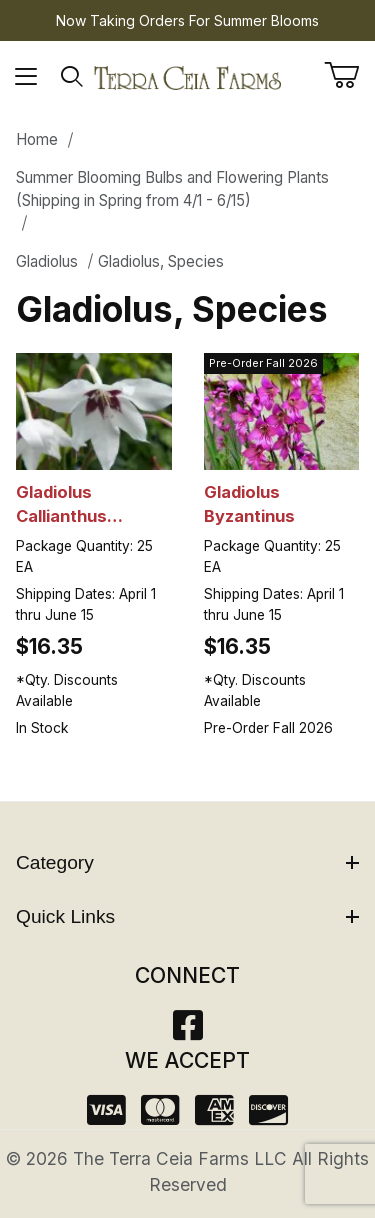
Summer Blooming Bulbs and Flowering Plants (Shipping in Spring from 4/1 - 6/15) (172, 189)
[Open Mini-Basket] (349, 75)
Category (187, 862)
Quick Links (187, 916)
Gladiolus (47, 261)
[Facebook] (188, 1031)
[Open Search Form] (72, 77)
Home (37, 139)
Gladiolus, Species (161, 261)
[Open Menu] (26, 77)
